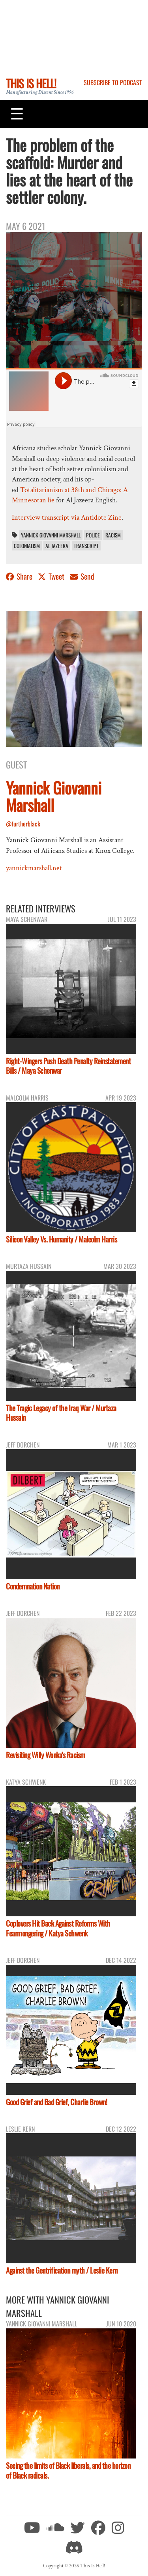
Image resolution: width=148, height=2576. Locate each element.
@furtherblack (23, 823)
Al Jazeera (56, 546)
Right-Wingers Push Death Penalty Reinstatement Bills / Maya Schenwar (68, 1065)
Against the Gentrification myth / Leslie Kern (62, 2270)
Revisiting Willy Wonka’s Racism (45, 1755)
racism (113, 535)
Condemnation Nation (33, 1586)
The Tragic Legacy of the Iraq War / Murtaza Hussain (61, 1412)
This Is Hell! (31, 83)
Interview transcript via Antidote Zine (67, 517)
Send (82, 576)
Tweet (52, 576)
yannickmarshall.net (34, 868)
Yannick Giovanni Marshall (51, 535)
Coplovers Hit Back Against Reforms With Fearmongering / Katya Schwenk (58, 1928)
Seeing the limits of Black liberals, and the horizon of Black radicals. (68, 2470)
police (93, 535)
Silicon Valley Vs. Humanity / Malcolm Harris (61, 1239)
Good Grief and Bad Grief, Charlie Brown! (56, 2102)
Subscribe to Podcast (113, 82)
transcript (86, 546)
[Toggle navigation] (17, 114)
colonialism (27, 546)
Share (20, 576)
